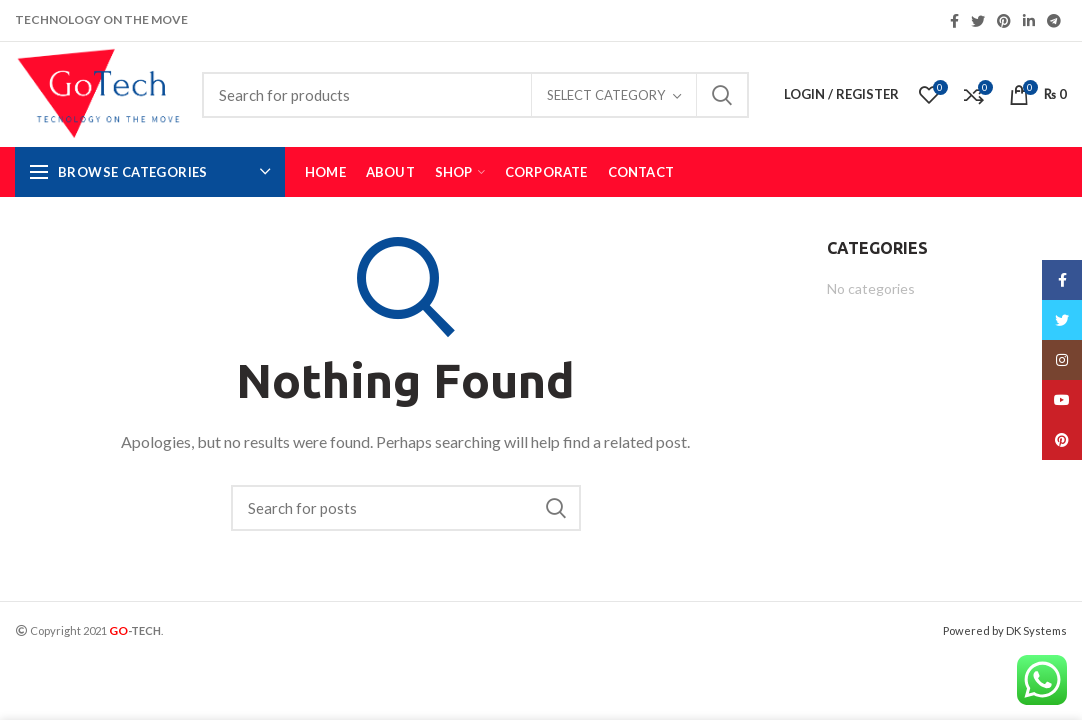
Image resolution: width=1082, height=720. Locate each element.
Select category (606, 95)
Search (722, 95)
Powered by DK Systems (1005, 630)
